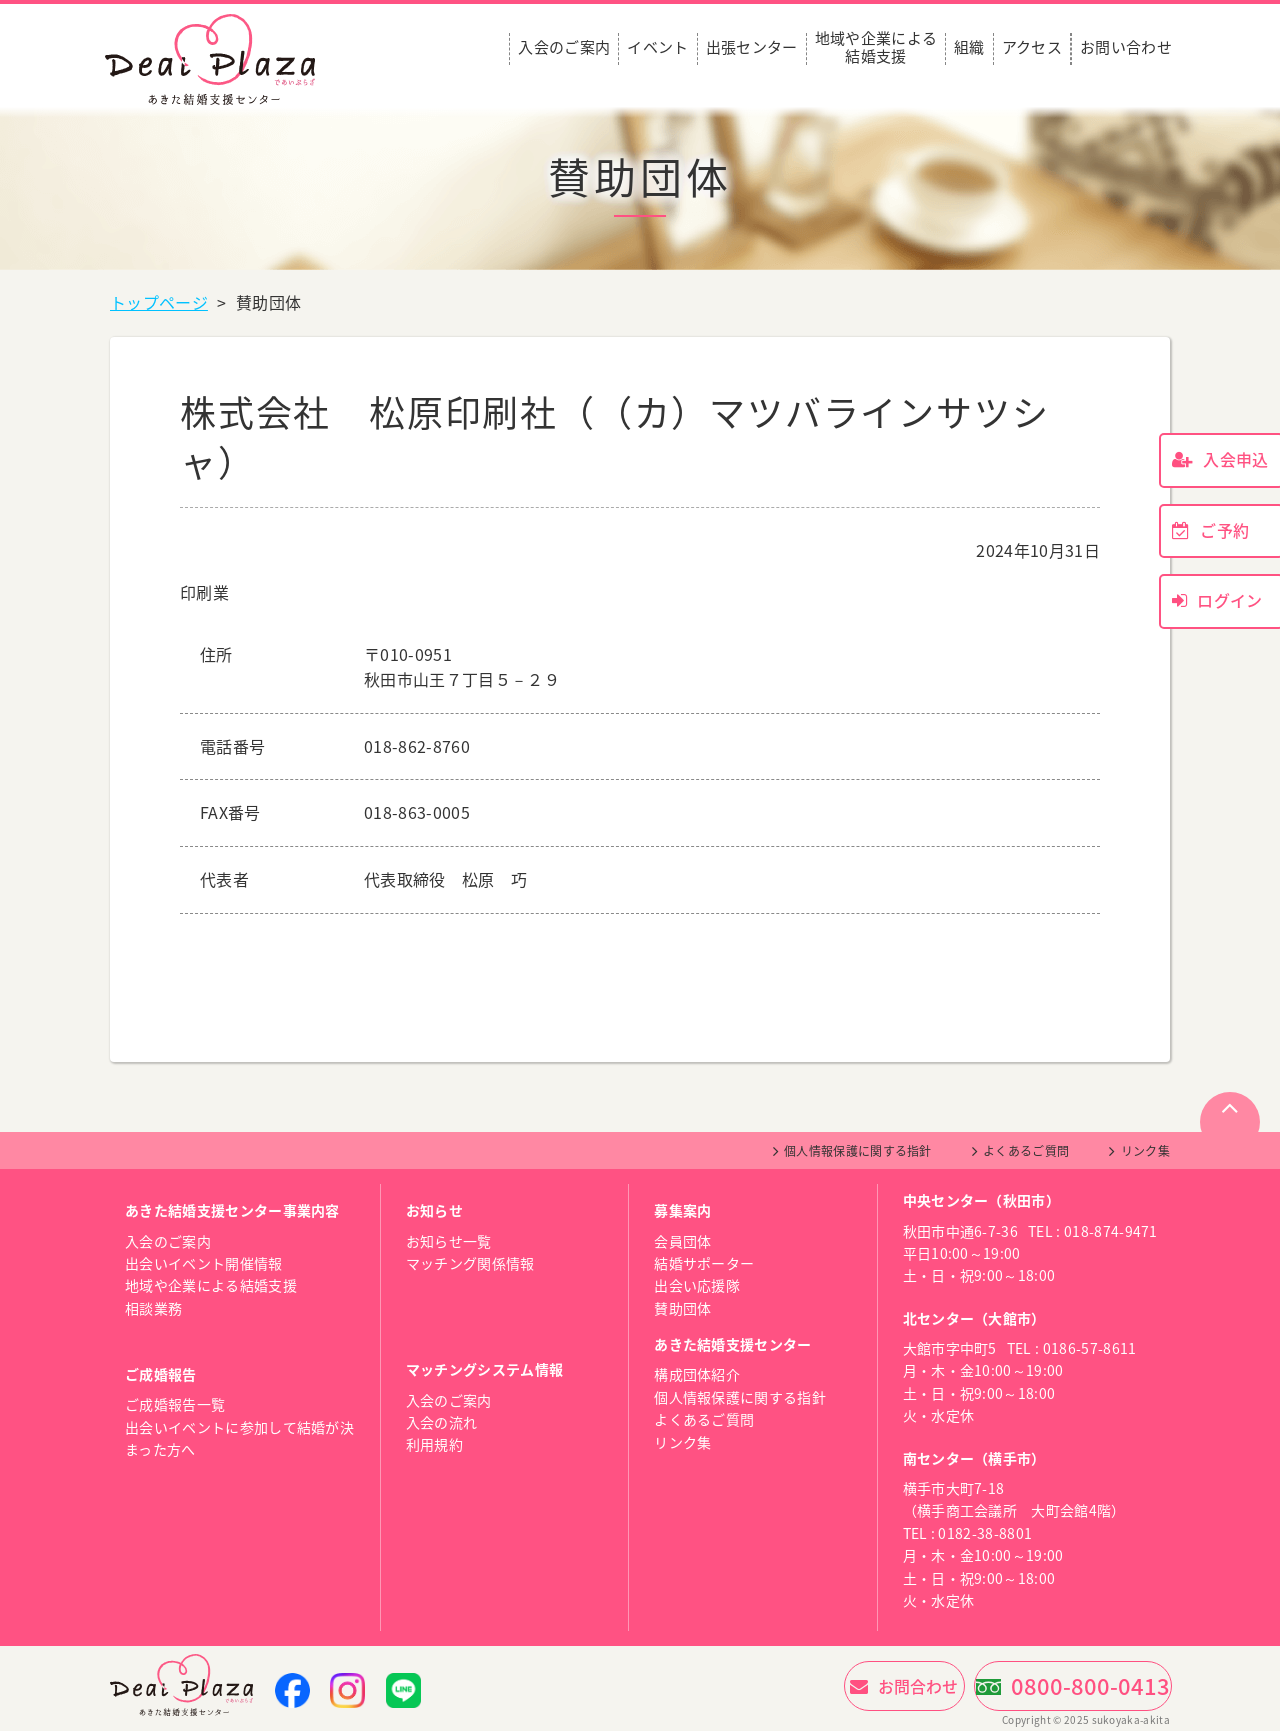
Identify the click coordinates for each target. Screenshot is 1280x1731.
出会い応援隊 (697, 1285)
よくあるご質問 (1026, 1151)
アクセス (1032, 48)
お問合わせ (834, 1686)
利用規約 (434, 1444)
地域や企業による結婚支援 (876, 48)
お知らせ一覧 (449, 1241)
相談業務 (153, 1308)
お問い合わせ (1126, 48)
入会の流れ (442, 1422)
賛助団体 (682, 1308)
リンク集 (1145, 1151)
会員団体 (682, 1241)
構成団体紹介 (697, 1374)
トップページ (159, 302)
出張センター (752, 48)
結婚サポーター (704, 1263)
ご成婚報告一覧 (175, 1404)
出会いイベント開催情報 (204, 1263)
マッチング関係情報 (470, 1263)
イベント (657, 48)
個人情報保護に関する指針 (858, 1151)
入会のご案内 (564, 48)
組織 (969, 48)
